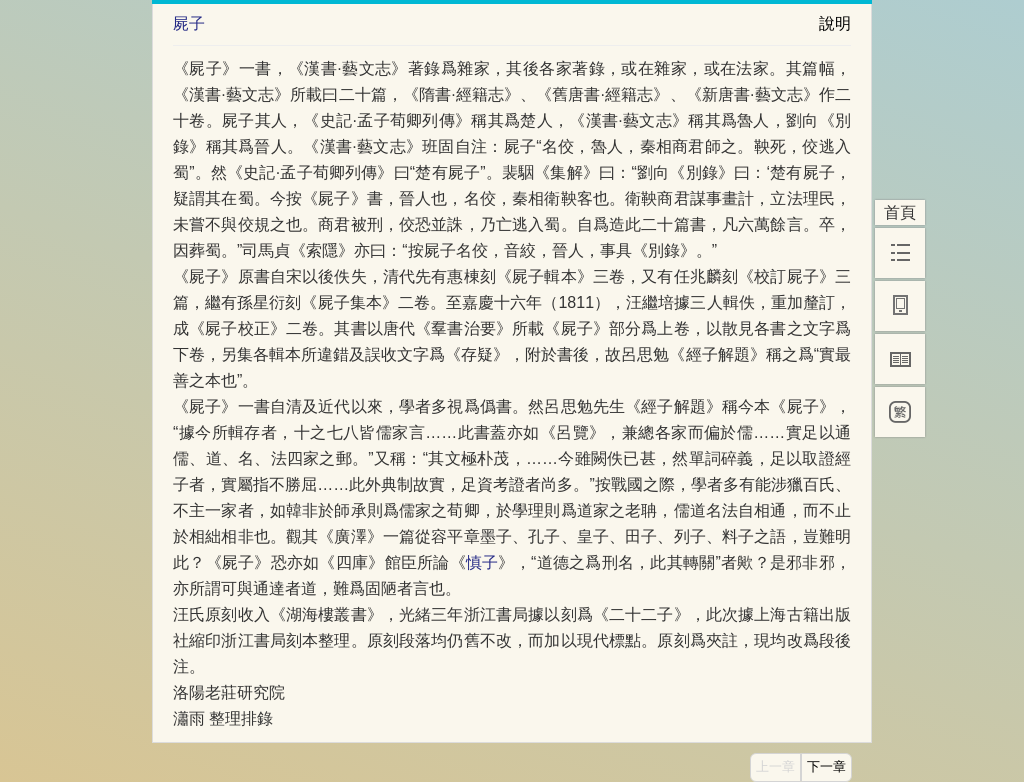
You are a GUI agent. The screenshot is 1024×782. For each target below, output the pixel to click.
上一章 (775, 767)
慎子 (482, 562)
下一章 (826, 767)
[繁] (900, 412)
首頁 (900, 212)
